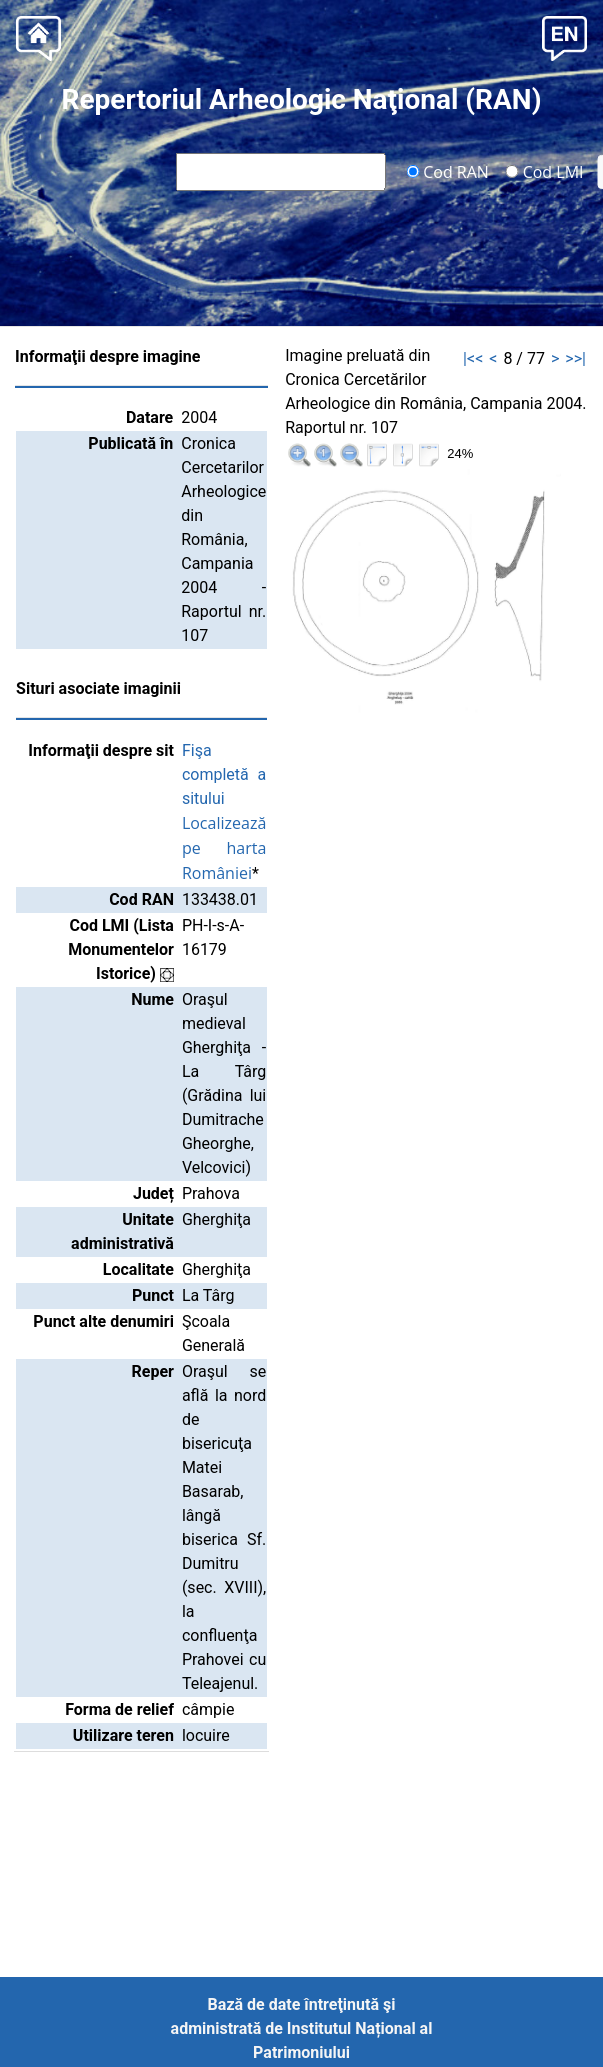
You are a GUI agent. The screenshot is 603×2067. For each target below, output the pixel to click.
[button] (564, 36)
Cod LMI (545, 171)
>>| (575, 358)
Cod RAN (447, 171)
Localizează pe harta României (224, 848)
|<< (473, 358)
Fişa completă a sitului (224, 774)
